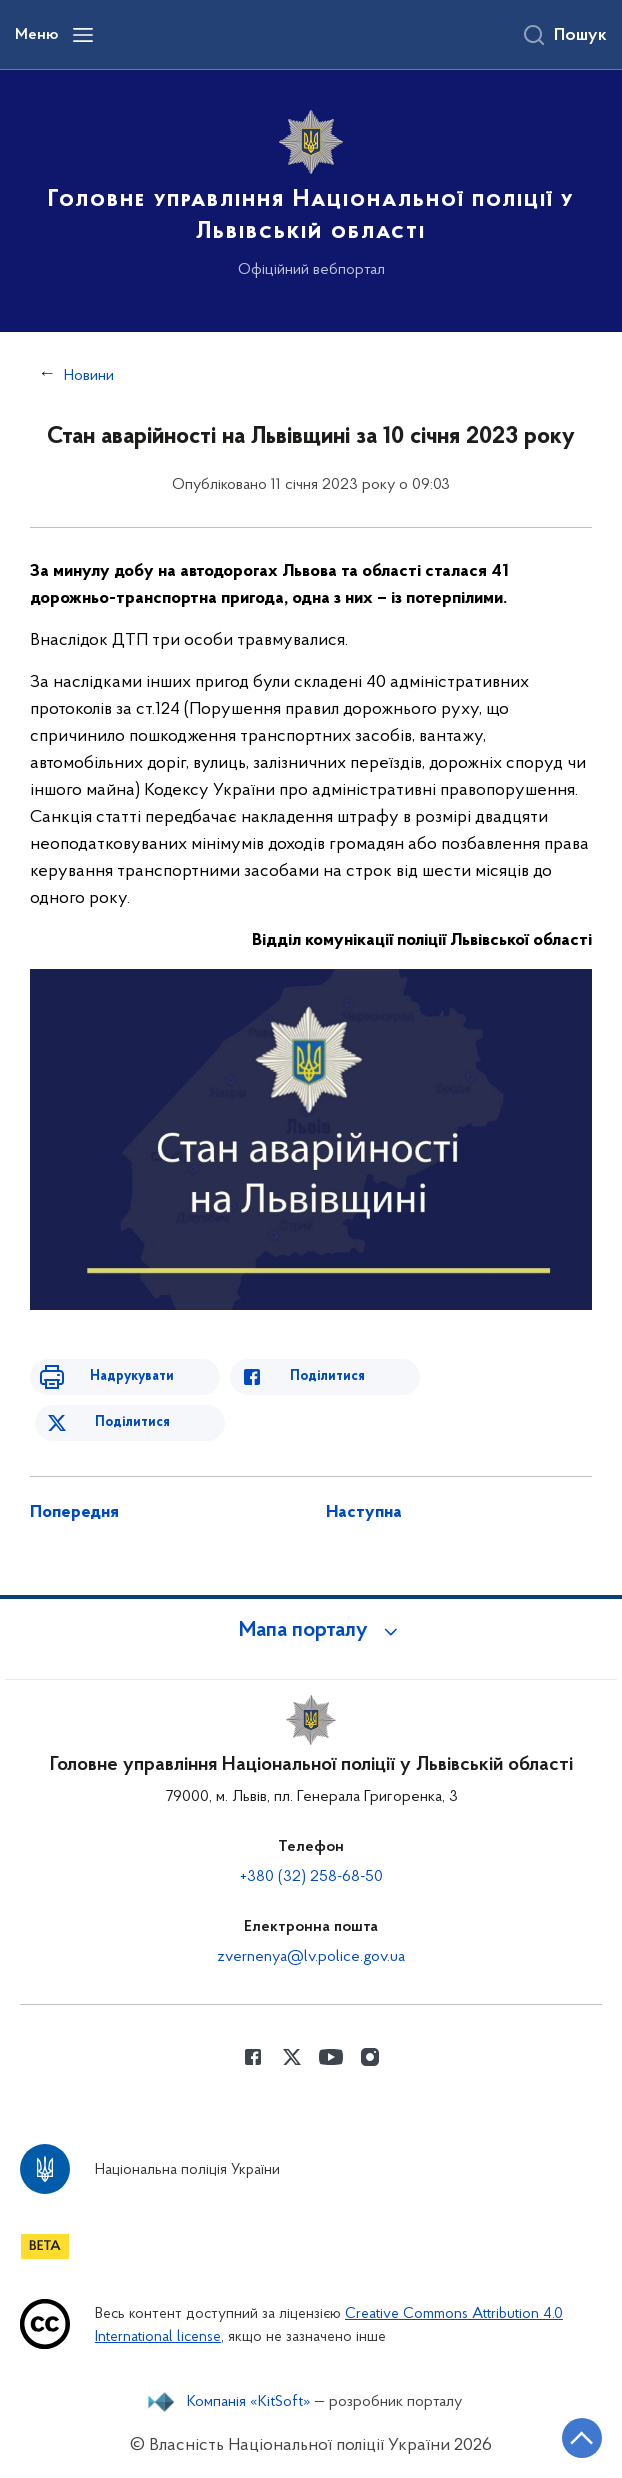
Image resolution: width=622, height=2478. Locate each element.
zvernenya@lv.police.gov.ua (311, 1957)
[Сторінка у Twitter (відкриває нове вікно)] (292, 2057)
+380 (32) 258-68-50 (311, 1877)
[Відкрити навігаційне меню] (83, 35)
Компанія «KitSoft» (249, 2402)
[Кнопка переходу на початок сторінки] (582, 2438)
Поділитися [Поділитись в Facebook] (327, 1376)
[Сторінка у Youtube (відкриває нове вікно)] (331, 2057)
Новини (89, 376)
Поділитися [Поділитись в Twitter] (132, 1422)
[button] (311, 1631)
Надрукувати (132, 1376)
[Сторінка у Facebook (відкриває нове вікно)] (253, 2057)
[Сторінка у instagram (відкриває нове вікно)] (370, 2057)
